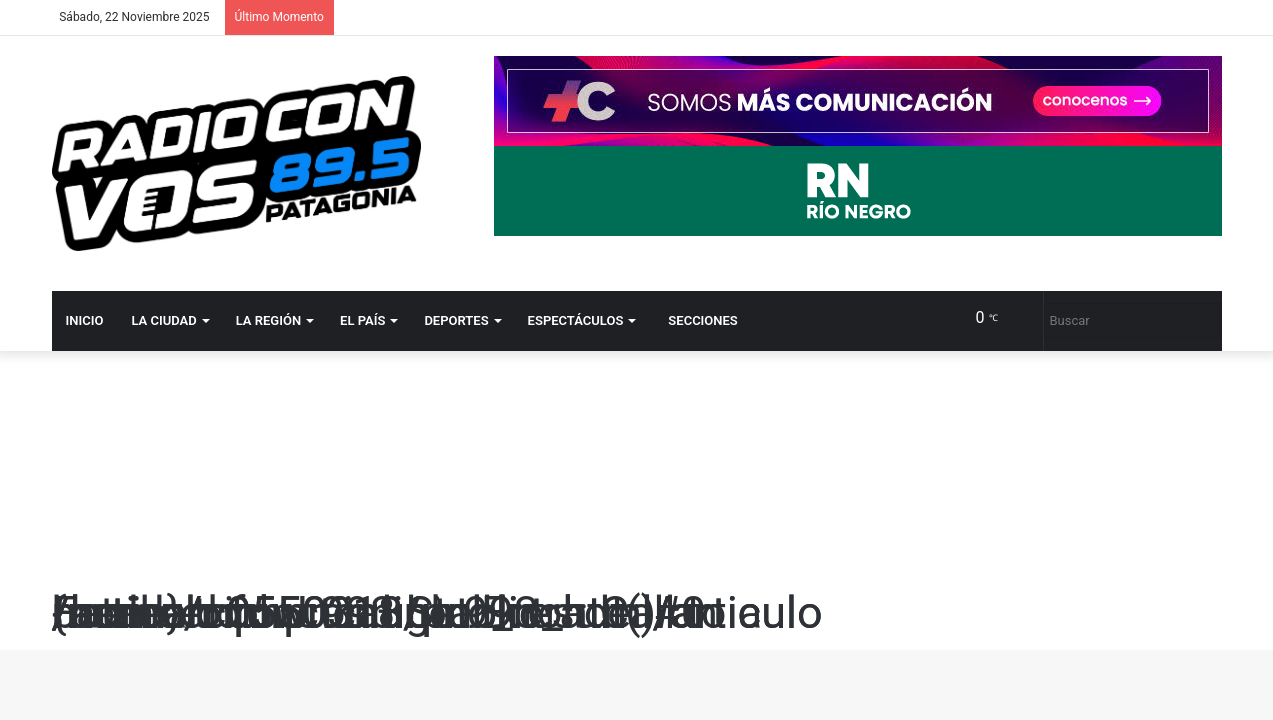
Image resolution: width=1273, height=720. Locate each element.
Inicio (85, 320)
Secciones (702, 320)
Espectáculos (576, 320)
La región (268, 320)
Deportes (456, 320)
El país (362, 320)
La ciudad (163, 320)
